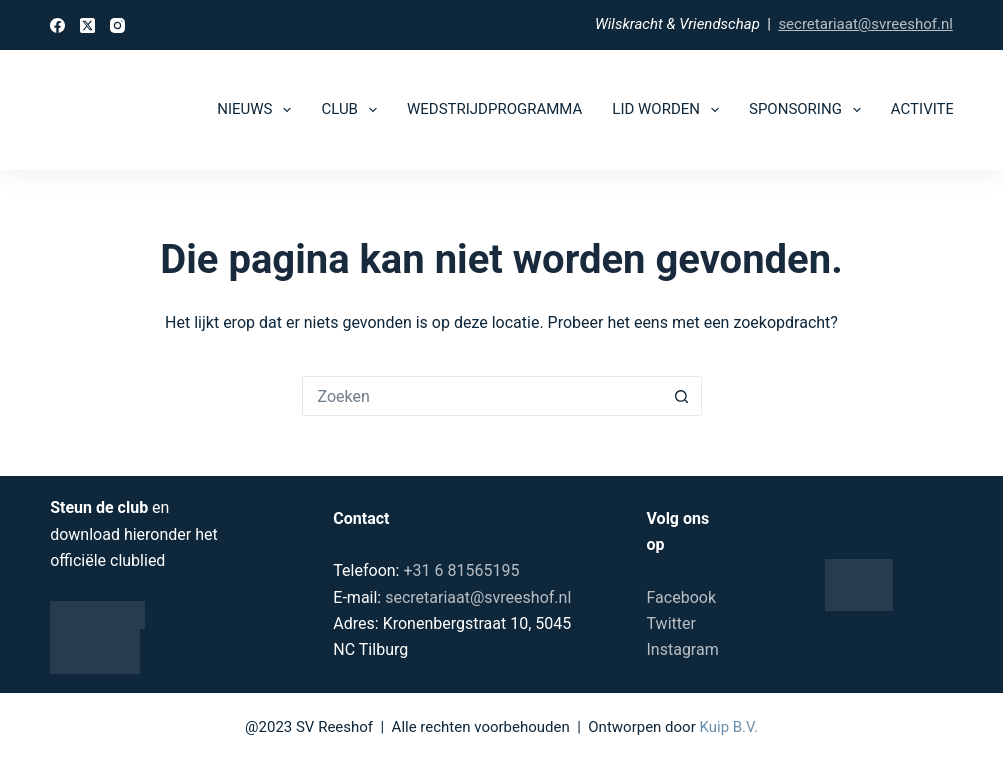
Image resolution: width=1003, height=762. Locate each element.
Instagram (683, 649)
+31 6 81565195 (461, 570)
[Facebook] (57, 25)
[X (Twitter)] (87, 25)
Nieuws (258, 110)
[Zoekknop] (682, 396)
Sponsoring (809, 110)
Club (353, 110)
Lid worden (669, 110)
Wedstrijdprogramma (494, 109)
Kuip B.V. (728, 727)
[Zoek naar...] (482, 396)
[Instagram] (117, 25)
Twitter (671, 623)
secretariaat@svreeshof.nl (865, 24)
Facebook (681, 597)
